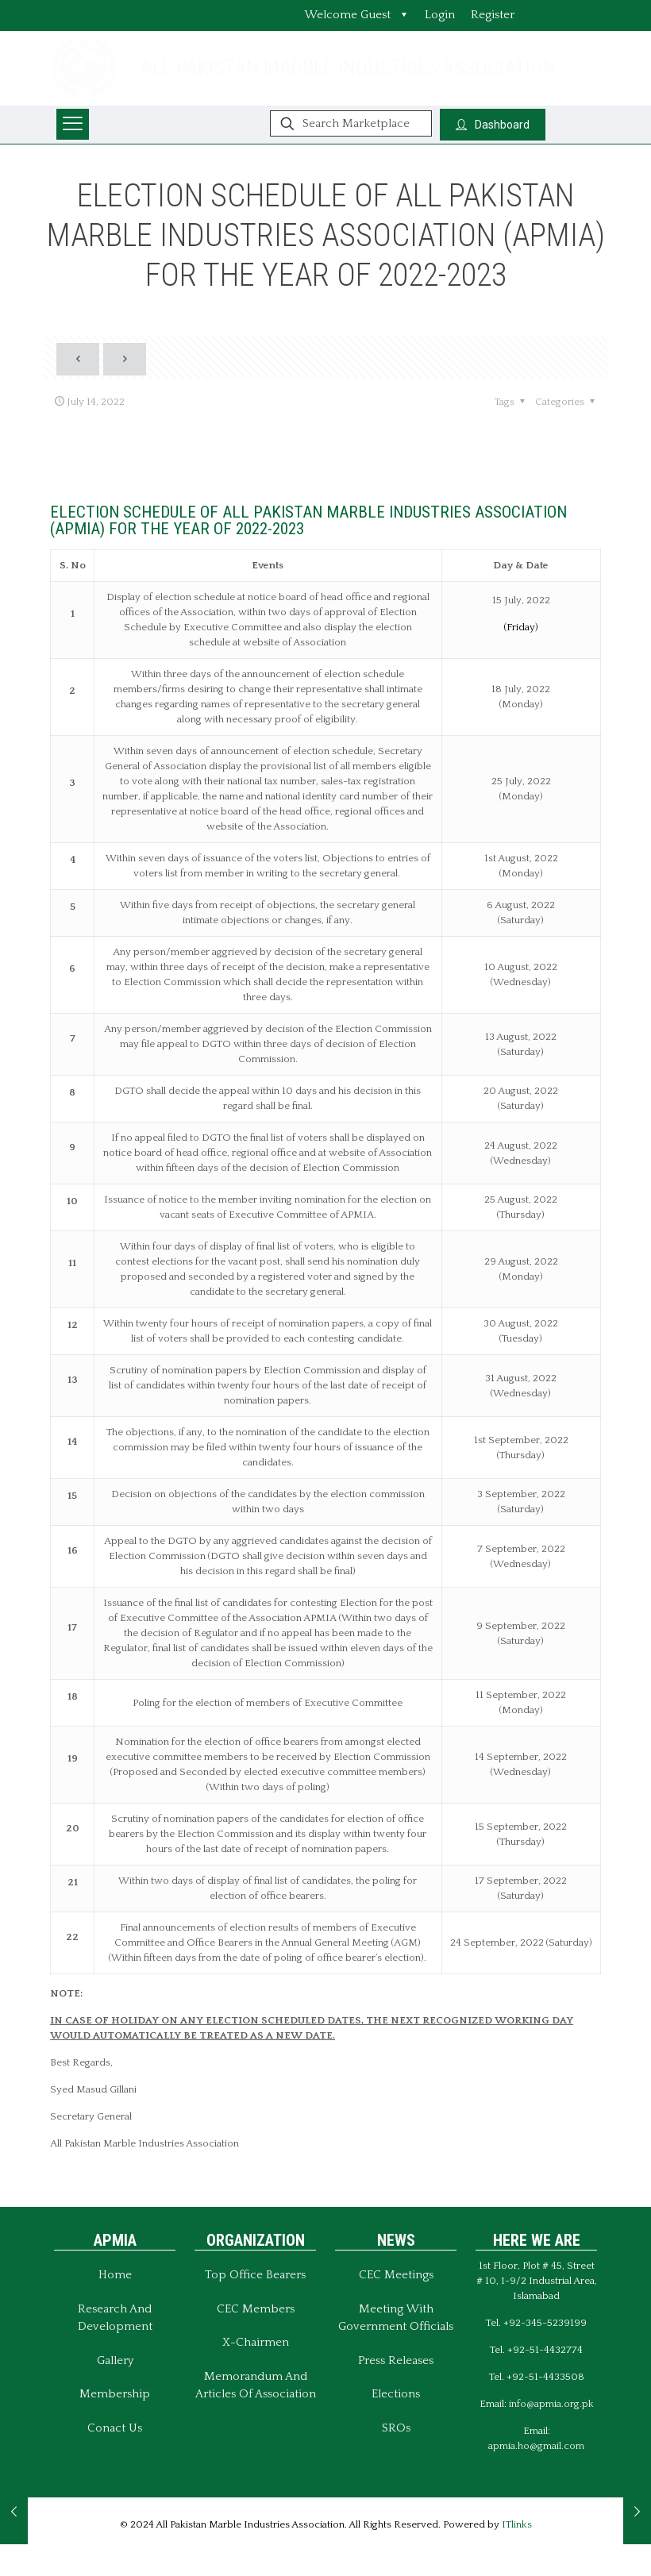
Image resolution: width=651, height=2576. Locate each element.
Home (115, 2274)
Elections (396, 2394)
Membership (114, 2394)
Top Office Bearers (255, 2274)
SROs (396, 2428)
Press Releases (395, 2360)
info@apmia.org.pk (551, 2403)
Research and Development (115, 2318)
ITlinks (517, 2524)
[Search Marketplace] (351, 123)
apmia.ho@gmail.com (536, 2445)
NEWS (396, 2240)
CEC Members (256, 2309)
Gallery (115, 2360)
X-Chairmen (255, 2342)
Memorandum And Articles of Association (255, 2385)
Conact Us (114, 2428)
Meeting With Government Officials (395, 2318)
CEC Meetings (396, 2274)
